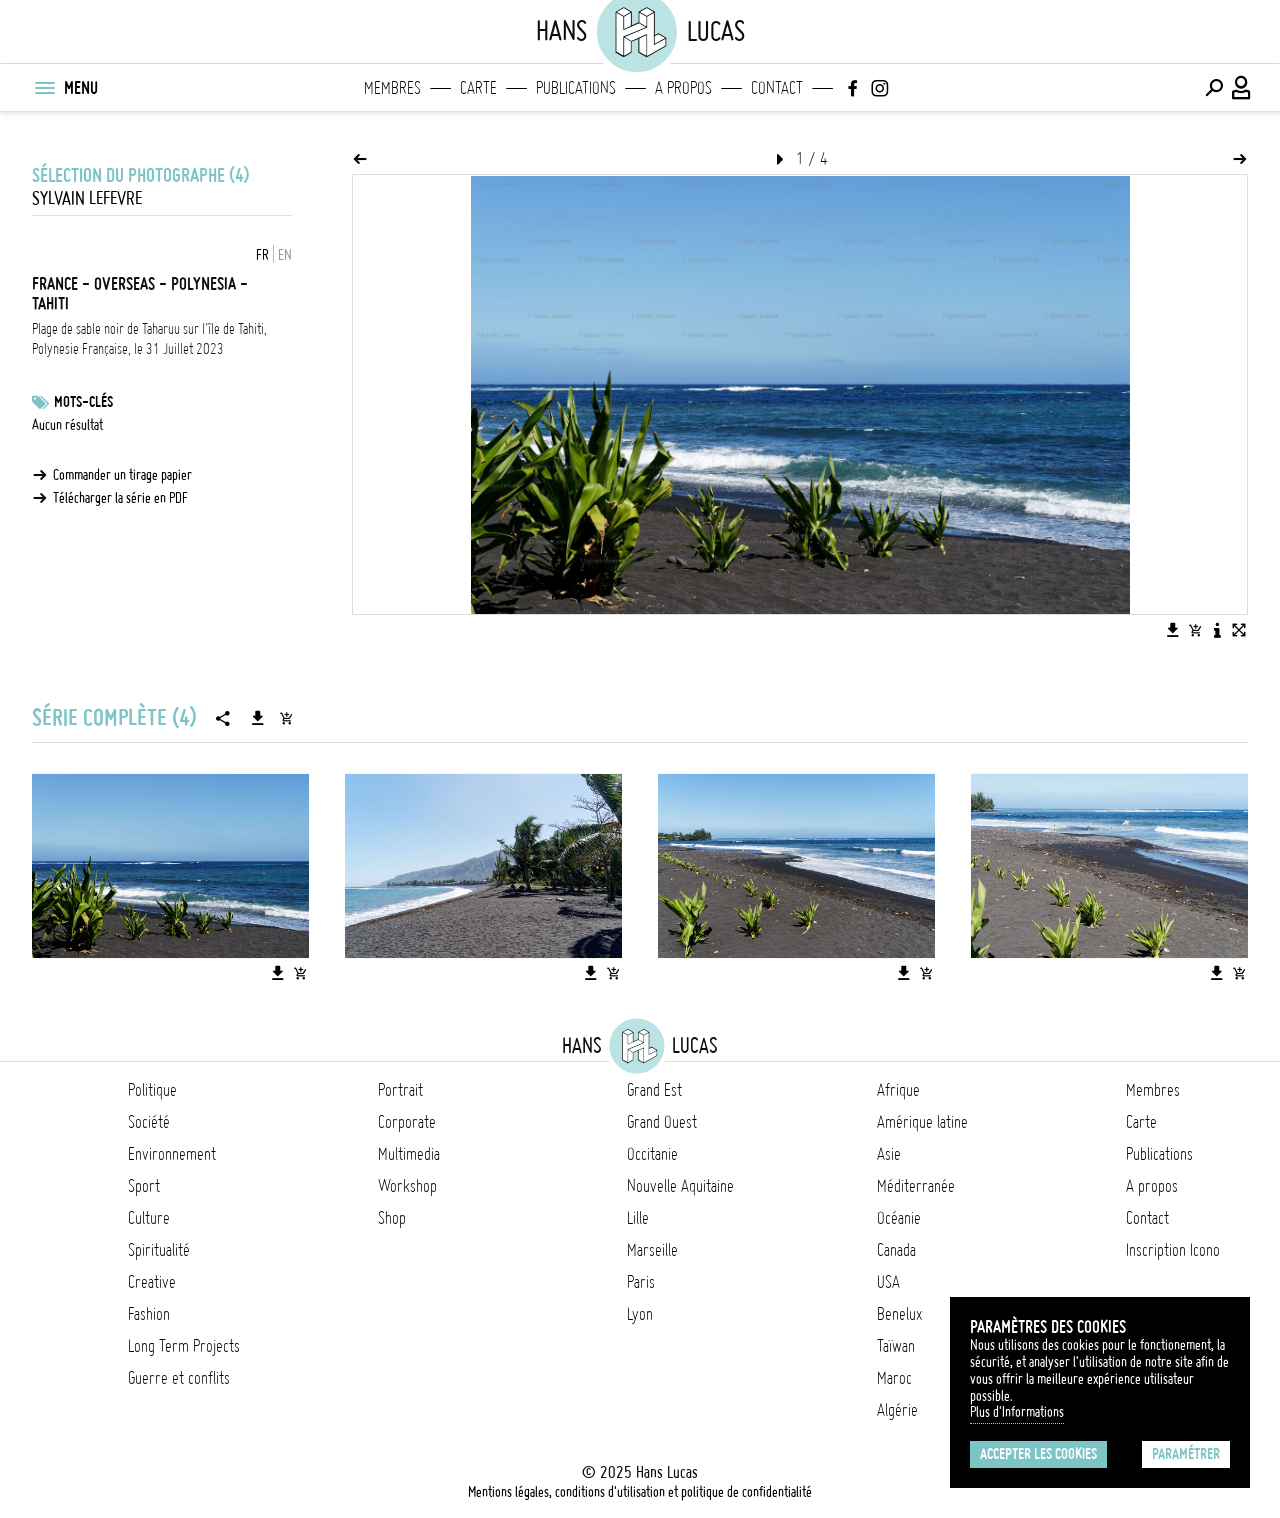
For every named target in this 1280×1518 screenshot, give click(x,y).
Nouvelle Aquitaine (680, 1186)
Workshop (407, 1186)
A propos (683, 88)
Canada (896, 1250)
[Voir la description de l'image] (1217, 630)
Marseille (652, 1250)
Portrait (400, 1090)
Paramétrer (1186, 1454)
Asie (889, 1154)
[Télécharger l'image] (1173, 630)
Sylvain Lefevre (87, 198)
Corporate (407, 1122)
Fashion (149, 1314)
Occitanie (652, 1154)
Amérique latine (922, 1122)
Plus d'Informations (1017, 1412)
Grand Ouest (662, 1122)
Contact (777, 88)
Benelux (899, 1314)
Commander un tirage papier (122, 475)
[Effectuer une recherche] (1214, 88)
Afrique (898, 1090)
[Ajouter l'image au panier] (1195, 630)
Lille (638, 1218)
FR (262, 255)
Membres (392, 88)
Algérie (897, 1410)
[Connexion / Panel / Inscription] (1242, 88)
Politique (152, 1090)
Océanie (899, 1218)
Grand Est (654, 1090)
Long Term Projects (184, 1346)
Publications (576, 88)
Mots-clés (83, 402)
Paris (641, 1282)
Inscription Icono (1173, 1250)
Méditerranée (916, 1186)
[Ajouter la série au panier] (286, 718)
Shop (392, 1218)
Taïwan (896, 1346)
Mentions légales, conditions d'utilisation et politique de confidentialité (640, 1492)
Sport (144, 1186)
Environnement (172, 1154)
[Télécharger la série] (258, 718)
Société (149, 1122)
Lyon (640, 1314)
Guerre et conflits (179, 1378)
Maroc (894, 1378)
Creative (152, 1282)
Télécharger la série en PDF (120, 498)
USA (888, 1282)
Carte (478, 88)
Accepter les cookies (1038, 1454)
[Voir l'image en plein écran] (1239, 630)
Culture (149, 1218)
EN (285, 255)
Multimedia (409, 1154)
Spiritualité (159, 1250)
